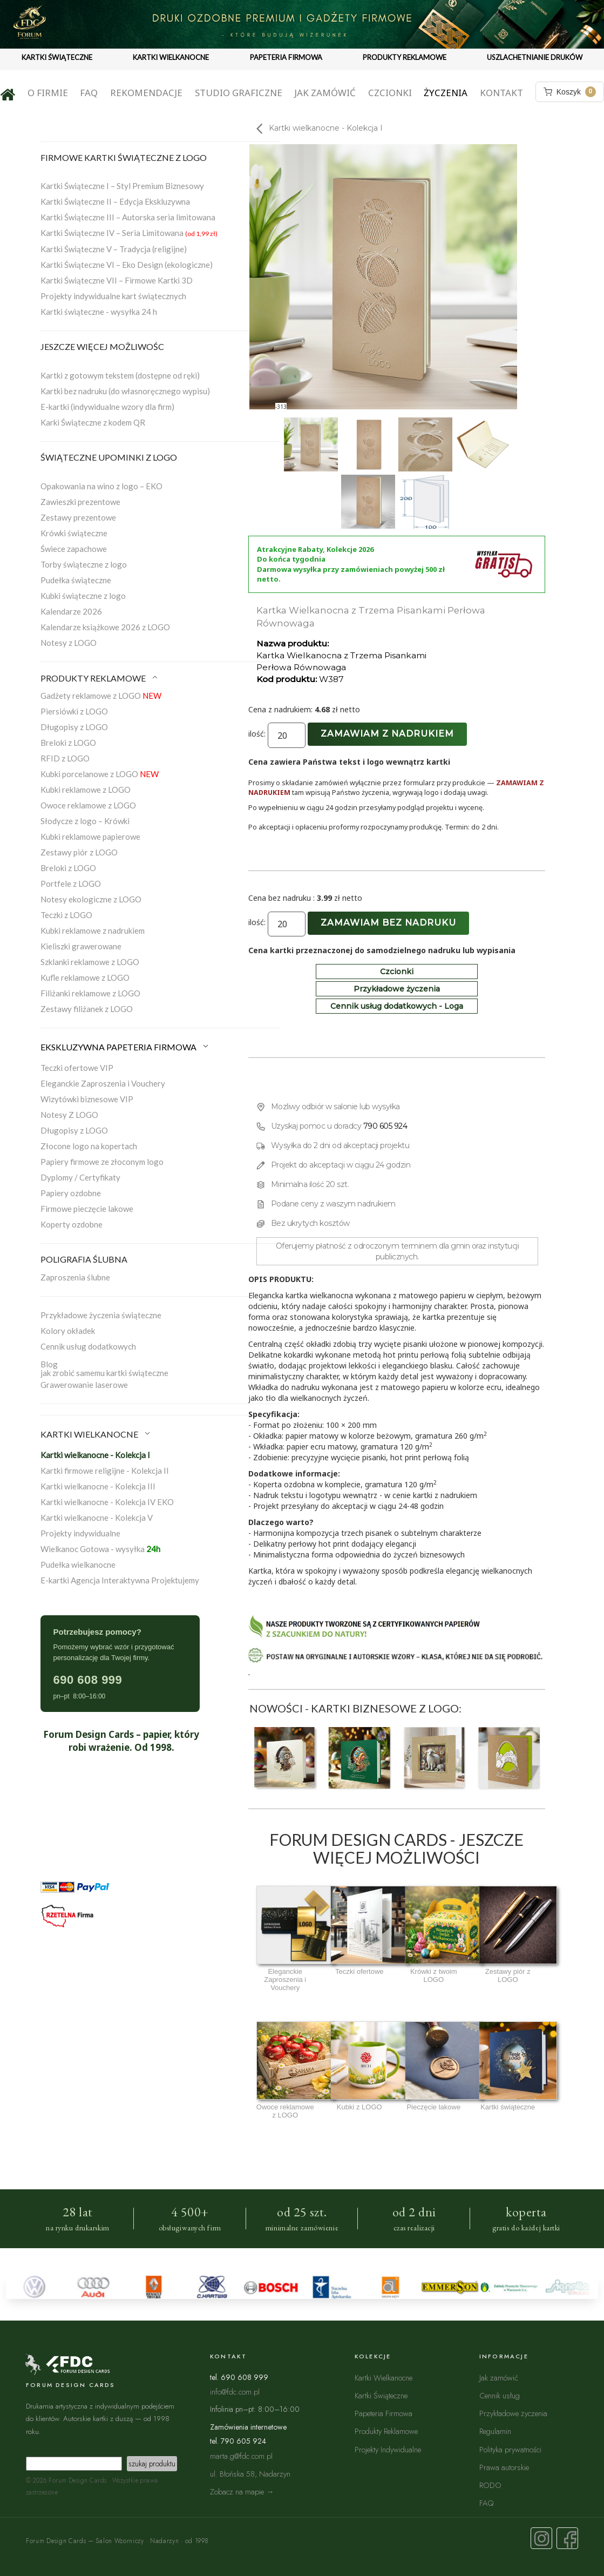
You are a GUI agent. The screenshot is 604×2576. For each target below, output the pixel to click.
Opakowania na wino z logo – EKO (101, 486)
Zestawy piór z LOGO (79, 852)
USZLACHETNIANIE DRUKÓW (534, 57)
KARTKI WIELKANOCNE (171, 57)
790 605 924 (385, 1126)
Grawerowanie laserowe (84, 1385)
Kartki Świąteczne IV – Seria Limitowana (129, 233)
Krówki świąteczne (73, 533)
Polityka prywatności (510, 2449)
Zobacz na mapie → (242, 2491)
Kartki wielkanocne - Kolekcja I (95, 1455)
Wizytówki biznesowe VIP (86, 1099)
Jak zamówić (325, 92)
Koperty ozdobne (71, 1224)
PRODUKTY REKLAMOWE (404, 57)
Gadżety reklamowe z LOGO (100, 695)
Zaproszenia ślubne (75, 1277)
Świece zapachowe (73, 549)
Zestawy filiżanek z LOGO (86, 1009)
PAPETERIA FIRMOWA (286, 57)
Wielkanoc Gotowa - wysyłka (100, 1549)
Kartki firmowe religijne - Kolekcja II (104, 1470)
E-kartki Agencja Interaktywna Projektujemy (119, 1580)
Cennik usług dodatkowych (88, 1346)
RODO (490, 2485)
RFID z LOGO (65, 758)
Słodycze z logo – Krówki (85, 821)
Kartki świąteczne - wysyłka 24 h (98, 311)
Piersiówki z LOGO (74, 711)
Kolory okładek (67, 1331)
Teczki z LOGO (66, 915)
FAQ (89, 92)
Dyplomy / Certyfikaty (80, 1177)
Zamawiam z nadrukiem (387, 734)
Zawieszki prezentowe (80, 502)
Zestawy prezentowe (78, 517)
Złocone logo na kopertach (88, 1146)
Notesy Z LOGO (69, 1115)
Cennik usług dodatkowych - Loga (396, 1006)
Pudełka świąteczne (75, 580)
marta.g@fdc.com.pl (241, 2456)
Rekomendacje (146, 92)
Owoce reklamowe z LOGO (88, 805)
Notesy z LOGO (68, 643)
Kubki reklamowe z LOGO (85, 789)
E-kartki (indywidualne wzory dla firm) (107, 407)
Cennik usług (499, 2395)
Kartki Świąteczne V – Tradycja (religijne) (113, 249)
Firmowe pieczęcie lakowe (86, 1208)
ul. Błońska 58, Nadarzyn (250, 2473)
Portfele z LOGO (70, 883)
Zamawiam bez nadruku (388, 923)
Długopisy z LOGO (74, 727)
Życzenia (445, 92)
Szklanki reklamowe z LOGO (89, 962)
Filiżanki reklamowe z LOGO (90, 993)
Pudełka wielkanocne (78, 1564)
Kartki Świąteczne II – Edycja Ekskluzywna (115, 201)
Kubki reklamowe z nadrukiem (92, 930)
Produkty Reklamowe (386, 2431)
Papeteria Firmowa (383, 2413)
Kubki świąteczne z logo (83, 596)
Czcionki (390, 92)
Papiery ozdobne (70, 1193)
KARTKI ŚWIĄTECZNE (57, 57)
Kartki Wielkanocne (383, 2377)
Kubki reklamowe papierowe (90, 836)
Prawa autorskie (504, 2467)
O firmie (48, 92)
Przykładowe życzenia (397, 989)
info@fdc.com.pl (235, 2391)
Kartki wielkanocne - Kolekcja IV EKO (107, 1502)
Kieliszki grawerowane (80, 946)
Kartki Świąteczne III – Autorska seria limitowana (127, 217)
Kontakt (501, 92)
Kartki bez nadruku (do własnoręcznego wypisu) (125, 391)
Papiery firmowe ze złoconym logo (102, 1161)
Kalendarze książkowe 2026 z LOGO (105, 627)
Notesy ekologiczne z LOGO (90, 899)
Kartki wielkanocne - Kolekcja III (97, 1486)
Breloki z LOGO (68, 742)
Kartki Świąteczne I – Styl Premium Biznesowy (122, 186)
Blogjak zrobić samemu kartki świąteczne (104, 1368)
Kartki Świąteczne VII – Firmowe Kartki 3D (116, 280)
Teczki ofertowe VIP (76, 1068)
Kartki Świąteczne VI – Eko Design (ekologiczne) (126, 264)
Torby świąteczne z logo (83, 564)
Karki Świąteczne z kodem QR (92, 422)
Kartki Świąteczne (381, 2395)
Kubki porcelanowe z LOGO (99, 774)
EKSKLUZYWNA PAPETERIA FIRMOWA (125, 1047)
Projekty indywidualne (80, 1533)
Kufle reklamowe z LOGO (85, 977)
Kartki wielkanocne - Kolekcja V (96, 1517)
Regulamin (495, 2431)
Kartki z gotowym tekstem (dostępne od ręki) (120, 375)
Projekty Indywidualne (388, 2449)
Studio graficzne (238, 92)
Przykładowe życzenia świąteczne (100, 1315)
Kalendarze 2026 (71, 611)
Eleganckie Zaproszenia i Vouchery (102, 1083)
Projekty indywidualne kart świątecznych (113, 296)
